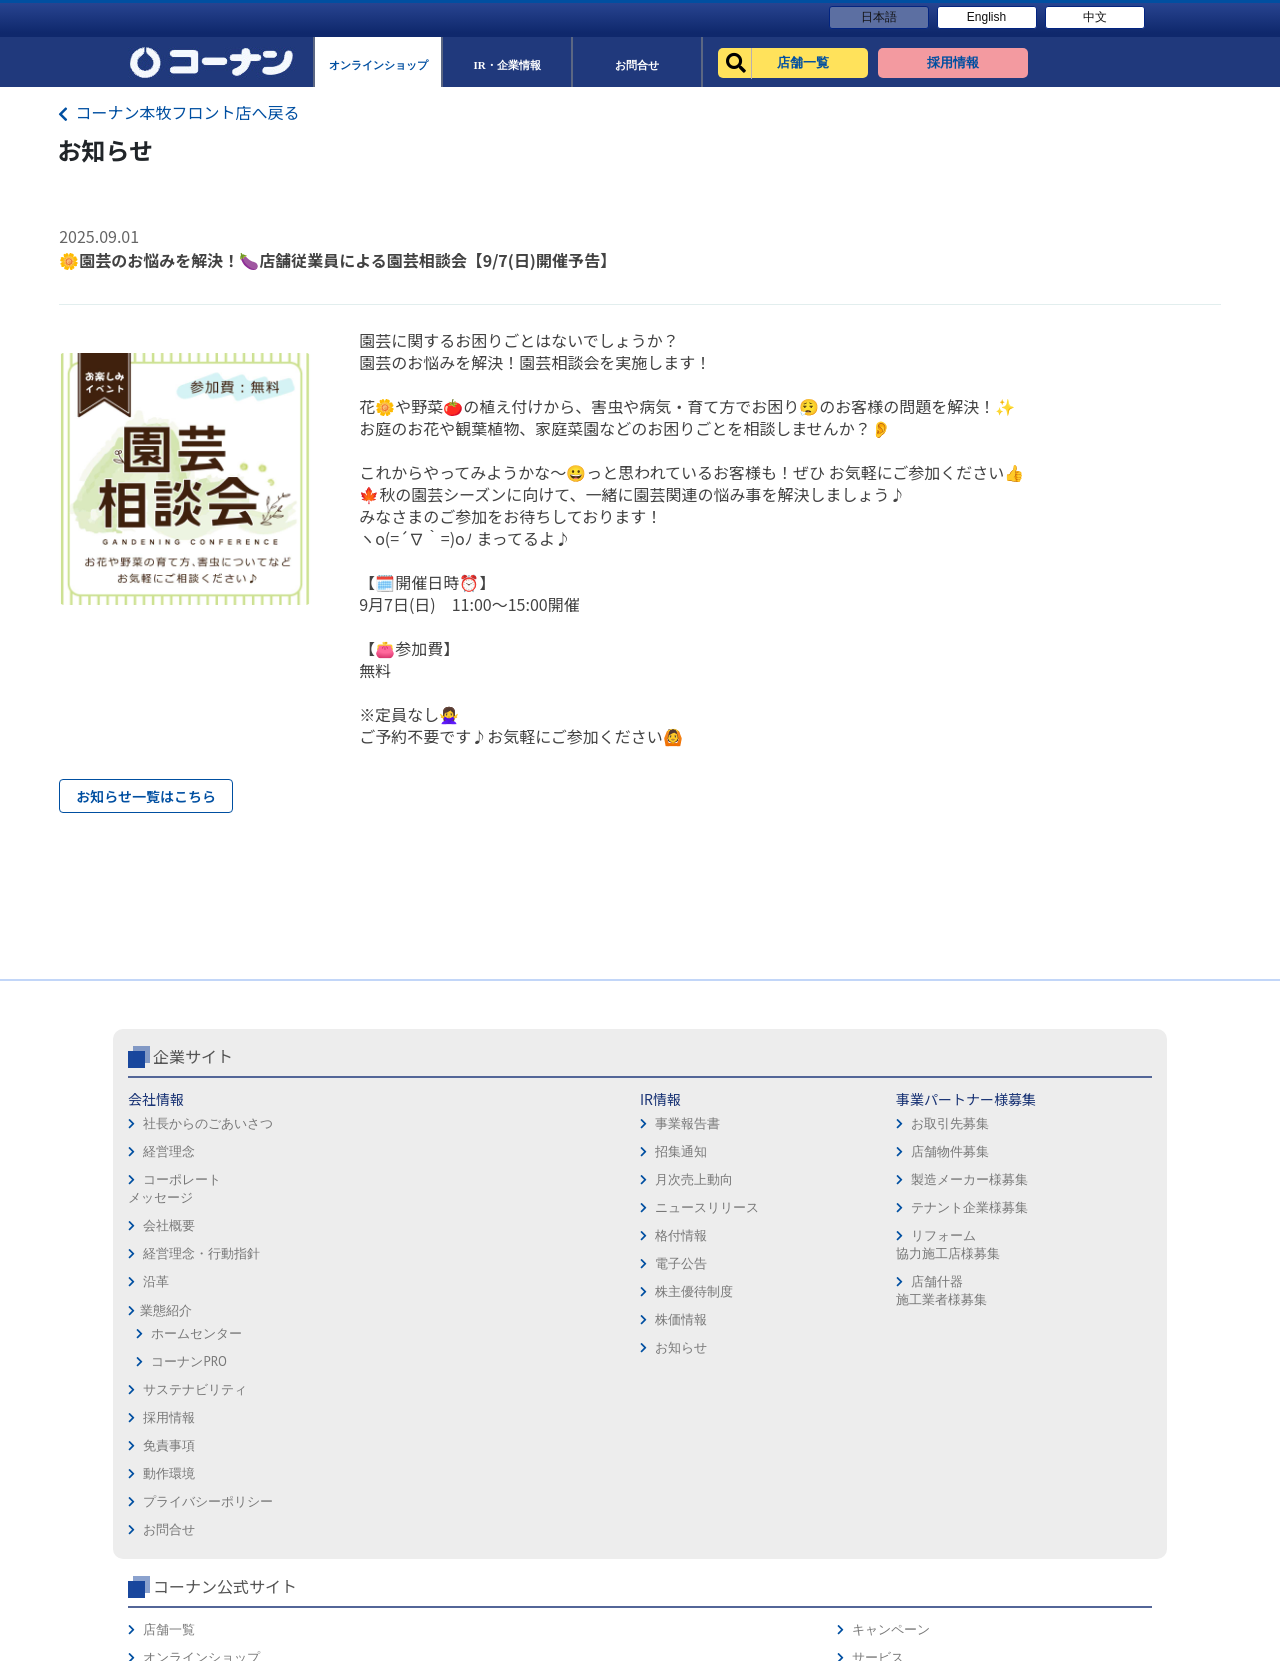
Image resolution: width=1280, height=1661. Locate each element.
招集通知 (338, 1235)
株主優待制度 (351, 1375)
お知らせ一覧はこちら (146, 796)
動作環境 (674, 1239)
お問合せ (674, 1295)
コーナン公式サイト (928, 1140)
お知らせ (338, 1431)
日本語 (879, 17)
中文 (1095, 17)
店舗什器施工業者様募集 (509, 1374)
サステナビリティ (195, 1473)
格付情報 (338, 1319)
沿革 (156, 1365)
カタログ (1065, 1239)
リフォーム (878, 1295)
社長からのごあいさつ (208, 1207)
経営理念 (169, 1235)
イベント (872, 1267)
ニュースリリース (364, 1291)
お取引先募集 (519, 1207)
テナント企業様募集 (538, 1291)
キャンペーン (1078, 1183)
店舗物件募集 (519, 1235)
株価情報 (338, 1403)
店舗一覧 (872, 1183)
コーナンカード (1084, 1267)
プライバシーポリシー (713, 1267)
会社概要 (169, 1309)
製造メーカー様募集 (538, 1263)
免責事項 (674, 1211)
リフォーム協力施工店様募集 (516, 1328)
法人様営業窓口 (891, 1239)
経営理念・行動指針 (201, 1337)
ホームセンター (196, 1417)
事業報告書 (344, 1207)
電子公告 (338, 1347)
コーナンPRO (188, 1445)
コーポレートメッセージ (174, 1272)
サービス (1065, 1211)
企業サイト (193, 1140)
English (986, 17)
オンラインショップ (904, 1211)
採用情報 (674, 1183)
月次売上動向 (351, 1263)
